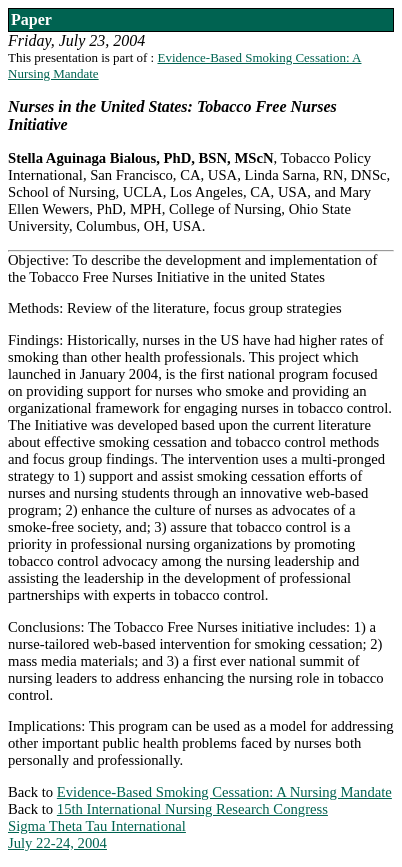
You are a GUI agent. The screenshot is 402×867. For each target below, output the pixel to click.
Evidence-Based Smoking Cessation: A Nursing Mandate (224, 792)
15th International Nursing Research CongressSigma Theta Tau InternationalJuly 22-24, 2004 (168, 826)
